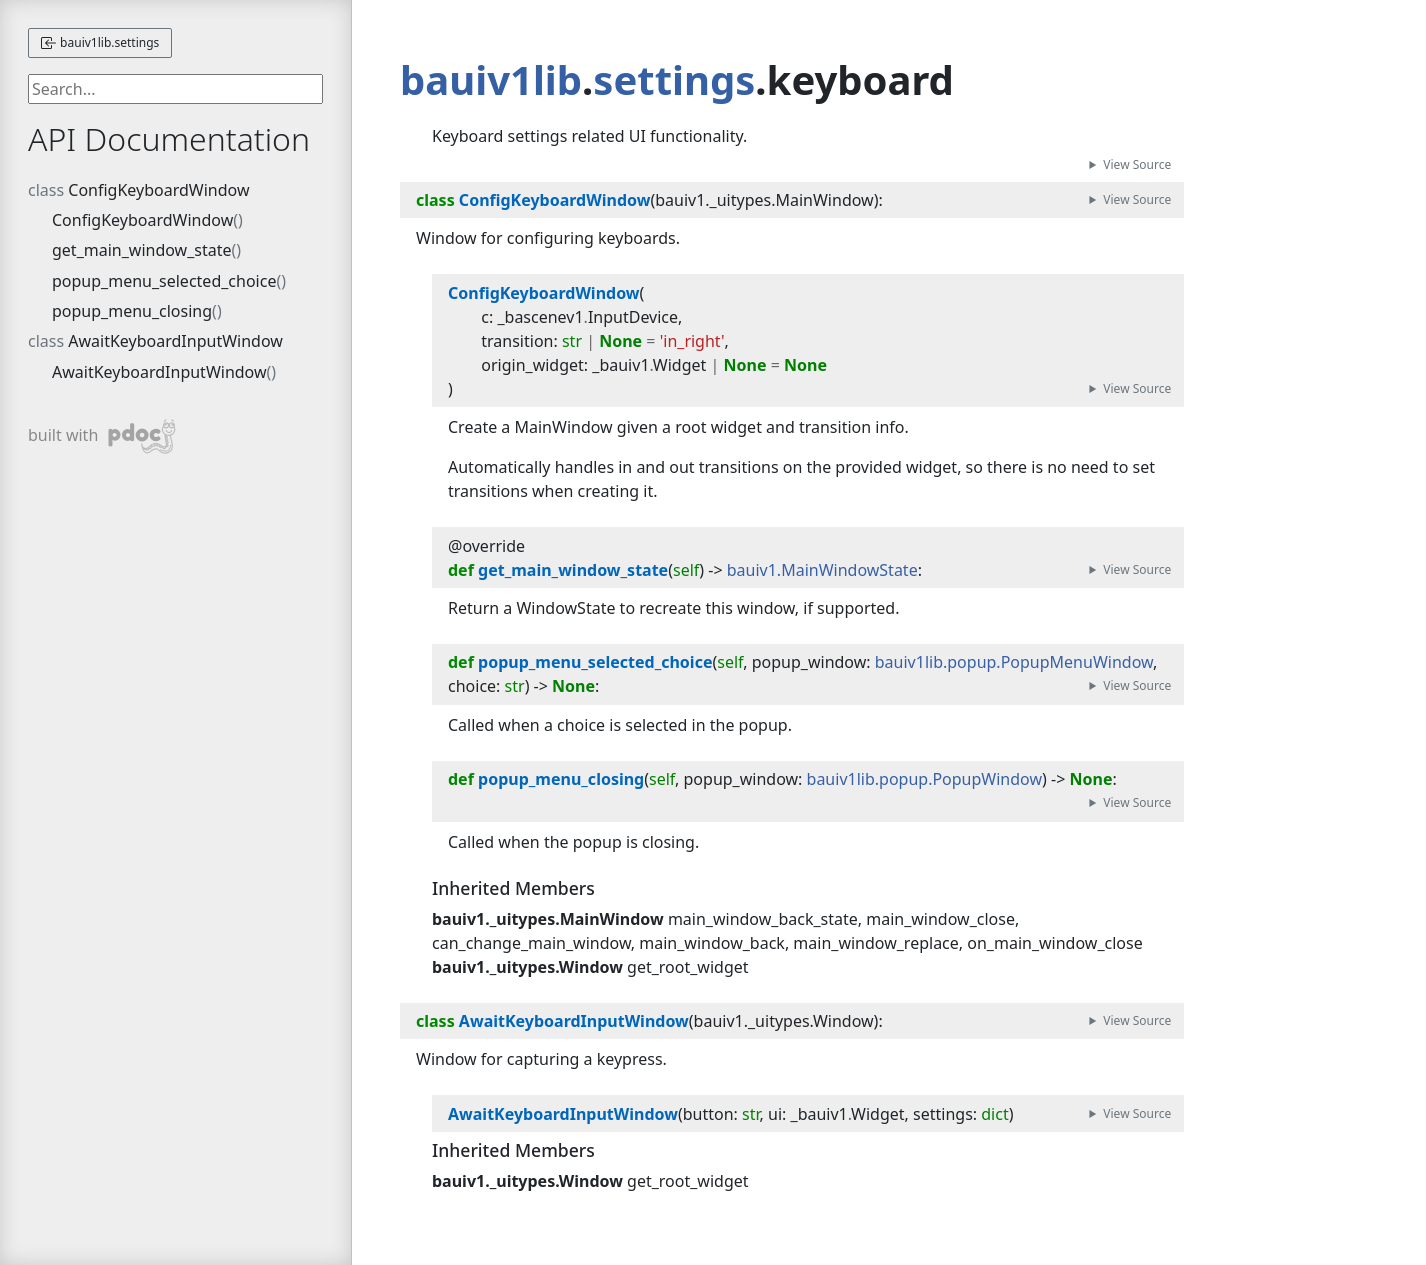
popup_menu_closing (132, 311)
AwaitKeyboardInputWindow (175, 341)
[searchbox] (175, 89)
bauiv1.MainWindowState (822, 570)
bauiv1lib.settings (100, 42)
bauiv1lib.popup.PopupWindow (924, 779)
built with (102, 436)
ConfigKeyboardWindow (158, 190)
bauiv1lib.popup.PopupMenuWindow (1014, 662)
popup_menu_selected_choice (164, 281)
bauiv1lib (491, 79)
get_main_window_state (142, 250)
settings (674, 79)
